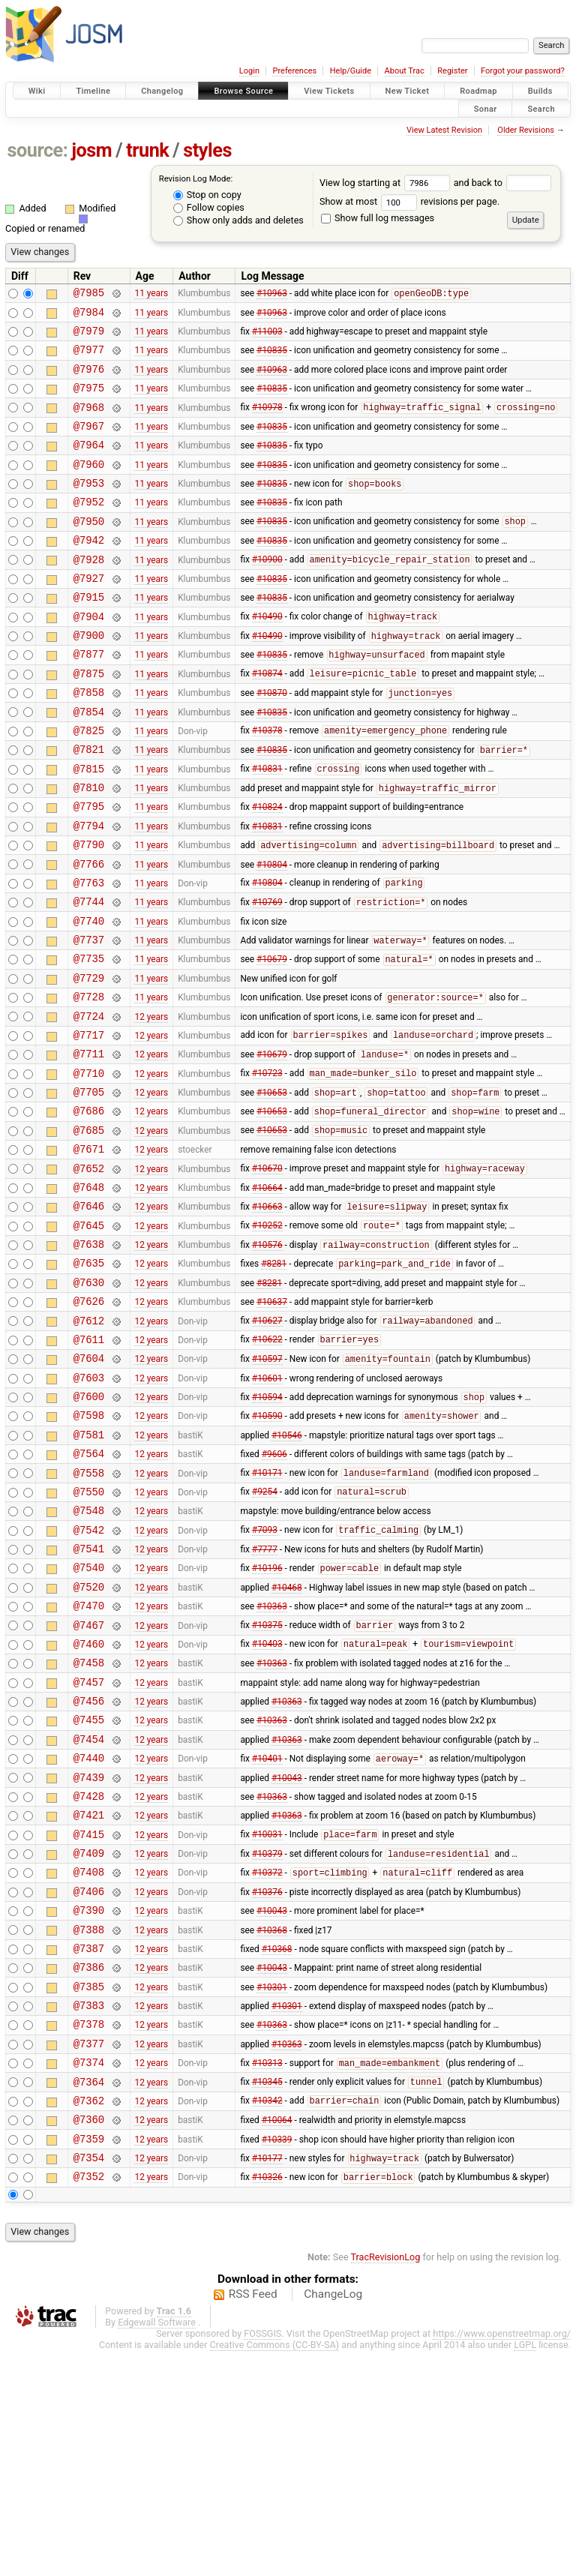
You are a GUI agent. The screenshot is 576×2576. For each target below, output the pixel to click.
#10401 (267, 1934)
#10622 (267, 1465)
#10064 (277, 2337)
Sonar (485, 108)
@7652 (89, 1274)
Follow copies (208, 207)
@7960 (89, 486)
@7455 (89, 1890)
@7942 (89, 571)
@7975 (89, 401)
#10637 (271, 1422)
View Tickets (329, 91)
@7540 (89, 1720)
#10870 (271, 742)
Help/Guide (350, 71)
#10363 (271, 1763)
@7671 (89, 1252)
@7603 (89, 1508)
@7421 (89, 1997)
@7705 (89, 1188)
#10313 (267, 2274)
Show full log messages (377, 217)
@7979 (89, 337)
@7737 (89, 1018)
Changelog (162, 91)
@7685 (89, 1231)
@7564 (89, 1592)
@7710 (89, 1167)
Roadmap (478, 91)
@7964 (89, 464)
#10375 (267, 1785)
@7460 (89, 1805)
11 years (151, 294)
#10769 (267, 976)
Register (452, 71)
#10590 (267, 1551)
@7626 (89, 1422)
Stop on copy (207, 194)
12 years (151, 1103)
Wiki (37, 91)
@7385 (89, 2189)
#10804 (271, 933)
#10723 (267, 1167)
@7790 (89, 911)
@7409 (89, 2039)
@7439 (89, 1955)
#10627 (267, 1444)
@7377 (89, 2252)
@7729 (89, 1061)
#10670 (267, 1274)
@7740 (89, 997)
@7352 (89, 2401)
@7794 (89, 890)
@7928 (89, 593)
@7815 (89, 827)
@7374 (89, 2273)
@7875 (89, 720)
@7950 (89, 550)
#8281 (273, 1380)
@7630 (89, 1401)
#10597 (267, 1487)
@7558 (89, 1614)
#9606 (274, 1593)
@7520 (89, 1742)
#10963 (271, 295)
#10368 (271, 2124)
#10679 (271, 1040)
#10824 (267, 869)
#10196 (267, 1721)
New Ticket (408, 91)
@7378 (89, 2231)
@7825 (89, 784)
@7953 (89, 507)
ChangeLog (333, 2519)
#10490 (267, 657)
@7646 (89, 1316)
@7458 (89, 1826)
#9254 (265, 1635)
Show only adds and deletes (238, 220)
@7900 (89, 677)
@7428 (89, 1976)
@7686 (89, 1209)
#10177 (267, 2381)
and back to (503, 182)
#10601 (267, 1507)
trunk (147, 150)
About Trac (404, 71)
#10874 (267, 720)
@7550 (89, 1635)
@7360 (89, 2337)
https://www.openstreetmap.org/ (502, 2558)
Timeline (93, 91)
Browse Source (243, 91)
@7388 (89, 2125)
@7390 (89, 2103)
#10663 (267, 1317)
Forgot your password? (523, 71)
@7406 (89, 2082)
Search (541, 108)
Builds (540, 91)
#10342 (267, 2316)
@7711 (89, 1145)
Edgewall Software (157, 2547)
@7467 (89, 1784)
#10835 (271, 358)
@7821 (89, 805)
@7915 (89, 635)
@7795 (89, 869)
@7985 (89, 294)
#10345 (267, 2295)
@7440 (89, 1933)
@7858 (89, 741)
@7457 (89, 1848)
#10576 (267, 1359)
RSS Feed (253, 2519)
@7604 (89, 1486)
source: (38, 150)
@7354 (89, 2380)
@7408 (89, 2060)
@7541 (89, 1699)
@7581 (89, 1571)
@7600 (89, 1529)
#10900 (267, 593)
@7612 (89, 1444)
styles (207, 150)
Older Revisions (525, 130)
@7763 (89, 954)
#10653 (271, 1189)
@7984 (89, 316)
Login (249, 71)
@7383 (89, 2210)
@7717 (89, 1124)
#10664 (267, 1294)
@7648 (89, 1295)
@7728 (89, 1082)
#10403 (267, 1806)
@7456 (89, 1869)
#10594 (267, 1530)
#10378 (267, 784)
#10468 (287, 1741)
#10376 (267, 2082)
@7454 (89, 1912)
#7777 (265, 1699)
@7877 (89, 698)
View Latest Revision (444, 130)
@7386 (89, 2167)
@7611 (89, 1465)
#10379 (267, 2040)
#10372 (267, 2061)
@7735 (89, 1039)
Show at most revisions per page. (410, 201)
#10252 (267, 1338)
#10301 (271, 2188)
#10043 (287, 1954)
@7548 (89, 1656)
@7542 (89, 1678)
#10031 (267, 2019)
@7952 (89, 528)
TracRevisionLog (386, 2482)
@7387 (89, 2146)
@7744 (89, 975)
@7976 (89, 380)
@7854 (89, 763)
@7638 (89, 1358)
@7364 (89, 2295)
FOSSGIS (262, 2558)
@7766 (89, 933)
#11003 (267, 337)
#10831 (267, 827)
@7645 (89, 1337)
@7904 (89, 656)
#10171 (267, 1614)
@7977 (89, 358)
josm (91, 150)
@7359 (89, 2359)
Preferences (294, 71)
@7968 (89, 422)
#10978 (267, 423)
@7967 (89, 443)
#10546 (287, 1571)
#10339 (277, 2358)
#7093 (265, 1678)
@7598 (89, 1550)
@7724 (89, 1103)
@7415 (89, 2018)
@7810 (89, 848)
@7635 (89, 1379)
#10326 (267, 2402)
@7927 (89, 614)
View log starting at (387, 182)
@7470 (89, 1763)
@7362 (89, 2316)
